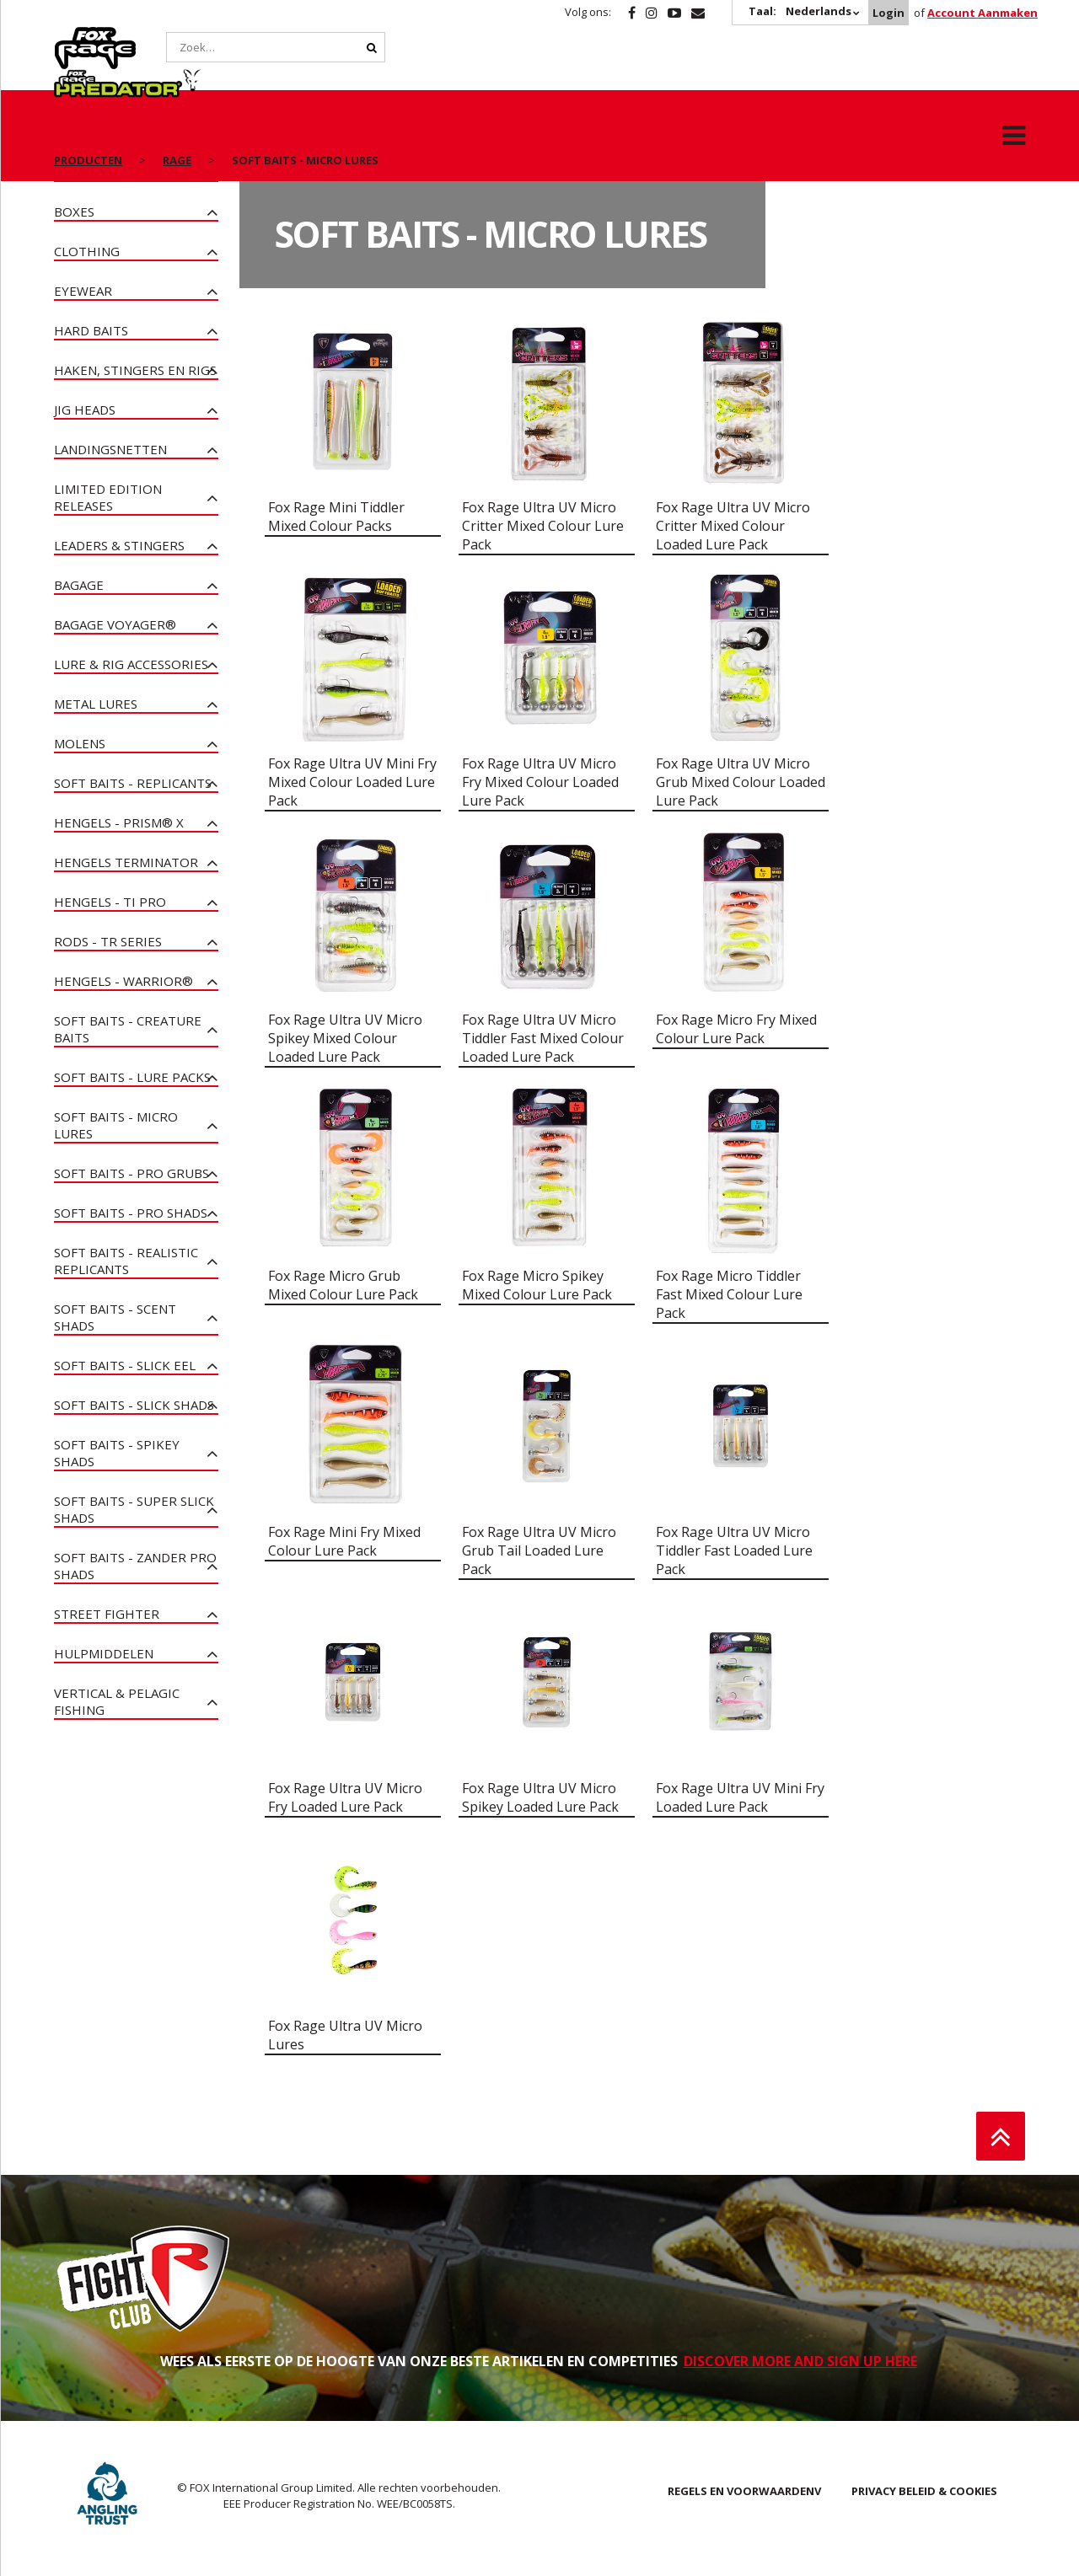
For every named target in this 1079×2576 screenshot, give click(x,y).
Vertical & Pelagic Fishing (117, 1701)
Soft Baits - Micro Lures (116, 1125)
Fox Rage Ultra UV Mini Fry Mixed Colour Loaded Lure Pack (352, 782)
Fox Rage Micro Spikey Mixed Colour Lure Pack (537, 1285)
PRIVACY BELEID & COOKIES (924, 2490)
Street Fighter (106, 1613)
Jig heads (84, 409)
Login (888, 12)
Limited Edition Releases (108, 497)
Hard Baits (91, 330)
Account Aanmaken (982, 12)
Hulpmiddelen (103, 1653)
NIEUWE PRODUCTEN (119, 171)
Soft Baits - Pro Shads (130, 1212)
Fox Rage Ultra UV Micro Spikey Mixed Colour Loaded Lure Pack (345, 1038)
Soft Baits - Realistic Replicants (126, 1260)
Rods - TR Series (108, 941)
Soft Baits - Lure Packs (132, 1076)
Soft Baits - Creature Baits (127, 1029)
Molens (79, 743)
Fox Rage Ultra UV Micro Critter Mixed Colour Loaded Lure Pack (733, 526)
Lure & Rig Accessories (131, 664)
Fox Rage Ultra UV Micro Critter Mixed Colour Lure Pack (543, 526)
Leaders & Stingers (119, 545)
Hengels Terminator (126, 862)
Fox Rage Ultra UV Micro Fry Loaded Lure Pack (345, 1797)
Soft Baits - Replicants (133, 782)
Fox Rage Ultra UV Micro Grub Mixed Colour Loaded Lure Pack (740, 782)
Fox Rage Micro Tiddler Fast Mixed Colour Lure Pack (729, 1294)
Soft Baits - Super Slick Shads (134, 1509)
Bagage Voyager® (115, 624)
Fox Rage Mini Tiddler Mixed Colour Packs (336, 516)
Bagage (79, 584)
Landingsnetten (110, 449)
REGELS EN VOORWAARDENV (744, 2490)
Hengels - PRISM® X (119, 822)
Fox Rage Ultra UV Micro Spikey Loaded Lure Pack (540, 1797)
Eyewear (83, 290)
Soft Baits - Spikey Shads (117, 1453)
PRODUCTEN (88, 118)
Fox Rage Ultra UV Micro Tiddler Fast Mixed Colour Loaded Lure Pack (543, 1038)
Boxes (74, 211)
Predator (204, 36)
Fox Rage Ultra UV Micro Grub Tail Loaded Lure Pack (539, 1550)
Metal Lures (95, 703)
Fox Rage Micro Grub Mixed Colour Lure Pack (343, 1285)
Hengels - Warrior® (123, 980)
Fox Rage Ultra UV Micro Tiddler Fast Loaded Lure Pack (734, 1550)
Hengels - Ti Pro (110, 901)
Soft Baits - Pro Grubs (131, 1173)
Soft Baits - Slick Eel (125, 1365)
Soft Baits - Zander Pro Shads (135, 1566)
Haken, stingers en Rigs (135, 369)
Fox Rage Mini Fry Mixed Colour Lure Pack (344, 1541)
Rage (70, 36)
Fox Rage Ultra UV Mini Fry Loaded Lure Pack (740, 1797)
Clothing (87, 251)
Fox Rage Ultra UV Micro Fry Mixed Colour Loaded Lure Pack (540, 782)
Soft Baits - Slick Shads (134, 1404)
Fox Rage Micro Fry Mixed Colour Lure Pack (736, 1028)
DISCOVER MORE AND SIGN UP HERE (800, 2361)
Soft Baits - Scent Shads (115, 1317)
